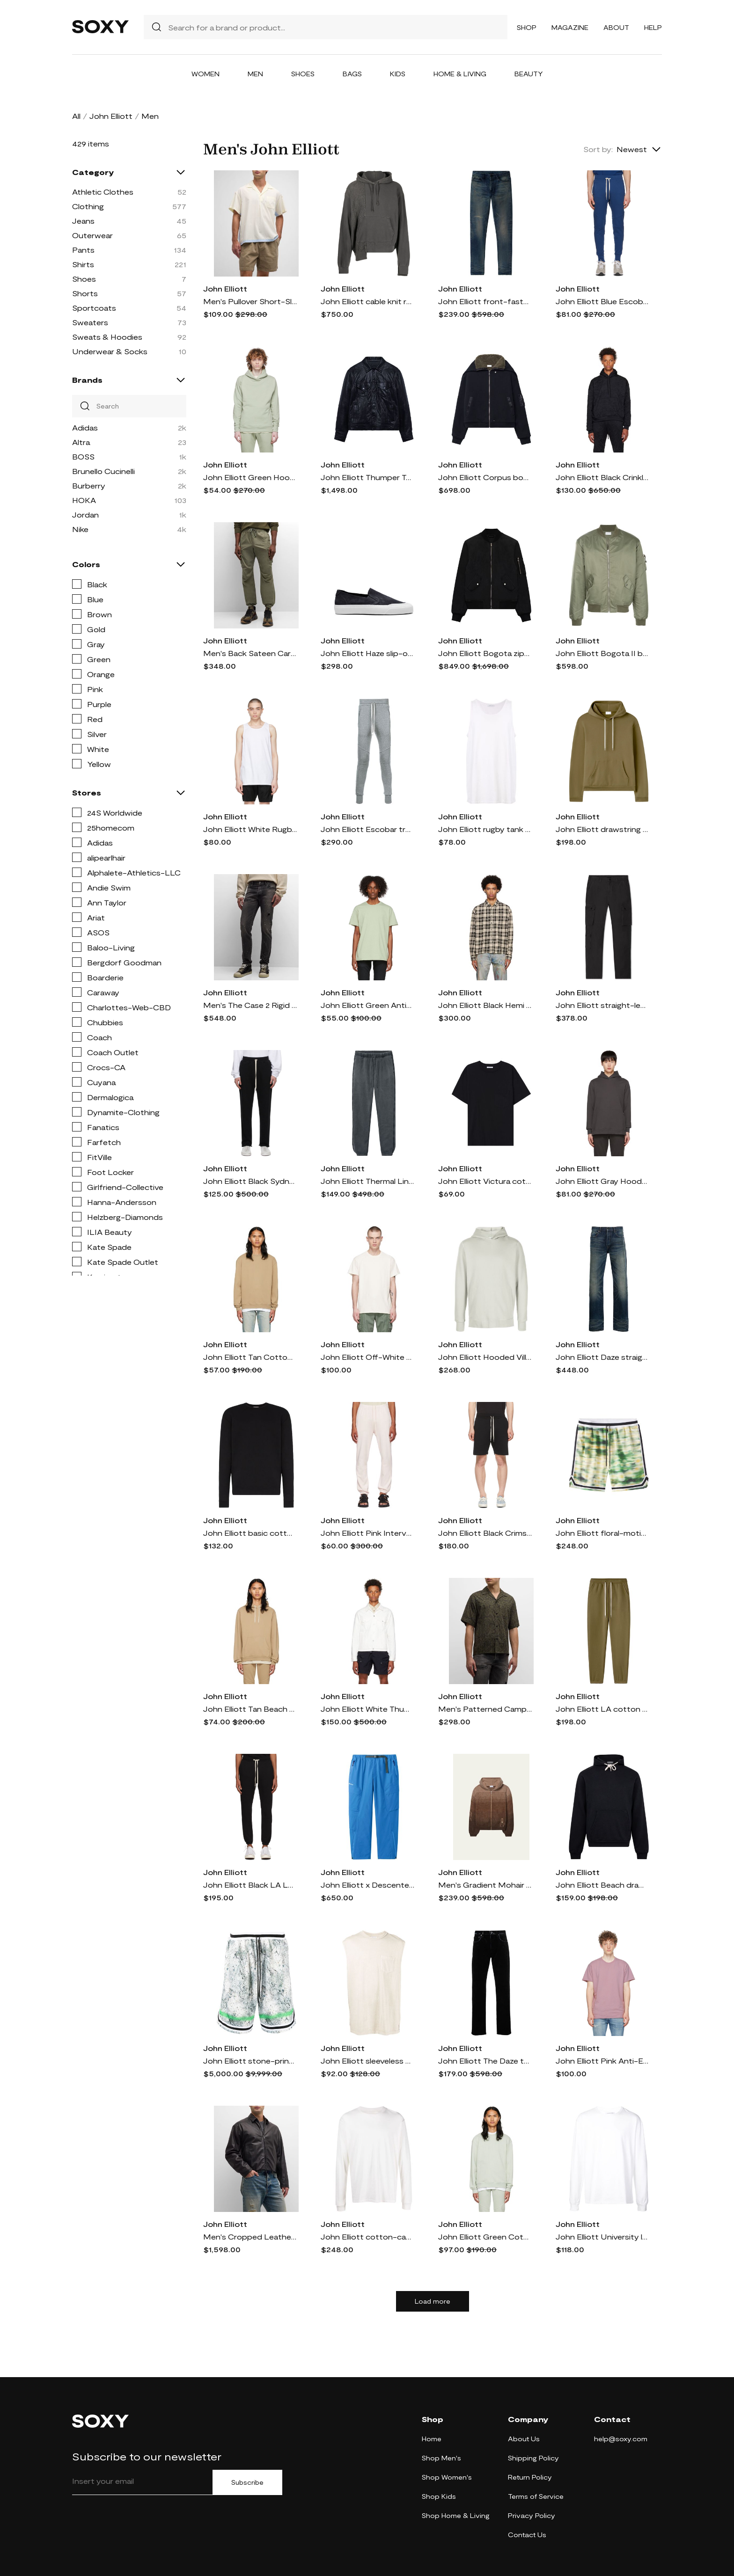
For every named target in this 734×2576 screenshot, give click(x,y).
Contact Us (527, 2535)
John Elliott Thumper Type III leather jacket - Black (367, 477)
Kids (397, 74)
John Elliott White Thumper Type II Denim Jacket (367, 1708)
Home (431, 2439)
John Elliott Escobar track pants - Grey (367, 829)
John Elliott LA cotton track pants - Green (602, 1708)
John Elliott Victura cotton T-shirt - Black (485, 1180)
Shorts (85, 293)
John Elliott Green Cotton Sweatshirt (485, 2236)
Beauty (528, 74)
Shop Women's (447, 2477)
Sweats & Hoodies (107, 336)
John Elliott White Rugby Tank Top (250, 829)
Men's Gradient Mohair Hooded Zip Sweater (485, 1884)
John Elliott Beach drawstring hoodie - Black (602, 1884)
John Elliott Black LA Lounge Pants (250, 1884)
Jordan (85, 514)
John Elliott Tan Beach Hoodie (250, 1708)
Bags (352, 74)
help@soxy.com (620, 2439)
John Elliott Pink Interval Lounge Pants (367, 1532)
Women (205, 74)
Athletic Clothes (102, 191)
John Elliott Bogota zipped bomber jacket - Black (485, 653)
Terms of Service (536, 2496)
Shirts (83, 264)
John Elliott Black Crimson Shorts (485, 1532)
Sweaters (90, 322)
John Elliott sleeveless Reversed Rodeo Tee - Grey (367, 2060)
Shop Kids (439, 2496)
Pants (83, 249)
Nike (80, 529)
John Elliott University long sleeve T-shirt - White (602, 2236)
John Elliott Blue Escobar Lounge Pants (602, 301)
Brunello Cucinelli (103, 471)
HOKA (84, 500)
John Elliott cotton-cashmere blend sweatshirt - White (367, 2236)
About (616, 27)
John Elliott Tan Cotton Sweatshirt (250, 1356)
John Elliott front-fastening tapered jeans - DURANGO (485, 301)
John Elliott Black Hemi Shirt (485, 1004)
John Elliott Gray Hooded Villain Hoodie (602, 1180)
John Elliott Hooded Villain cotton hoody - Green (485, 1356)
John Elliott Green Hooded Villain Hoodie (250, 477)
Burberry (88, 485)
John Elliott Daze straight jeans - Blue (602, 1356)
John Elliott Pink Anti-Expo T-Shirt (602, 2060)
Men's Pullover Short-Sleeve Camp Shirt (250, 301)
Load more (432, 2301)
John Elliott (110, 115)
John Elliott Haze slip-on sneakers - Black (367, 653)
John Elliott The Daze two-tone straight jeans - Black (485, 2060)
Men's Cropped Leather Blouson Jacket (250, 2236)
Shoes (303, 74)
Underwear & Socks (109, 351)
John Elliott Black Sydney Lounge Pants (250, 1180)
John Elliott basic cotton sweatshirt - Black (250, 1532)
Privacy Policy (531, 2515)
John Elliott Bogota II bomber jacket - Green (602, 653)
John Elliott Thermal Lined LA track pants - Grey (367, 1180)
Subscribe (247, 2482)
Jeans (83, 220)
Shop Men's (441, 2458)
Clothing (88, 206)
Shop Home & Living (456, 2515)
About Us (524, 2439)
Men (255, 74)
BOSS (83, 456)
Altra (81, 442)
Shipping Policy (533, 2458)
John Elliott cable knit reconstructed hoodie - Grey (367, 301)
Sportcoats (94, 307)
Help (653, 27)
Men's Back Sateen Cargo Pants (250, 653)
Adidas (85, 427)
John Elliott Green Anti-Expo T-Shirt (367, 1004)
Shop (526, 27)
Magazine (569, 27)
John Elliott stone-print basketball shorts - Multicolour (250, 2060)
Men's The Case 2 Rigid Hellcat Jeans (250, 1004)
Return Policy (530, 2477)
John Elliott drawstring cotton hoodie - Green (602, 829)
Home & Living (459, 74)
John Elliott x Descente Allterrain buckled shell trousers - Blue (367, 1884)
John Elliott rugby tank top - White (485, 829)
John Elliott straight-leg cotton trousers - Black (602, 1004)
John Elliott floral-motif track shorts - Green (602, 1532)
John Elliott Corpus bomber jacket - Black (485, 477)
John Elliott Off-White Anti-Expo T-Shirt (367, 1356)
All (76, 115)
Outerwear (92, 235)
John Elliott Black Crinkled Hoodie (602, 477)
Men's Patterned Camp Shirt (485, 1708)
